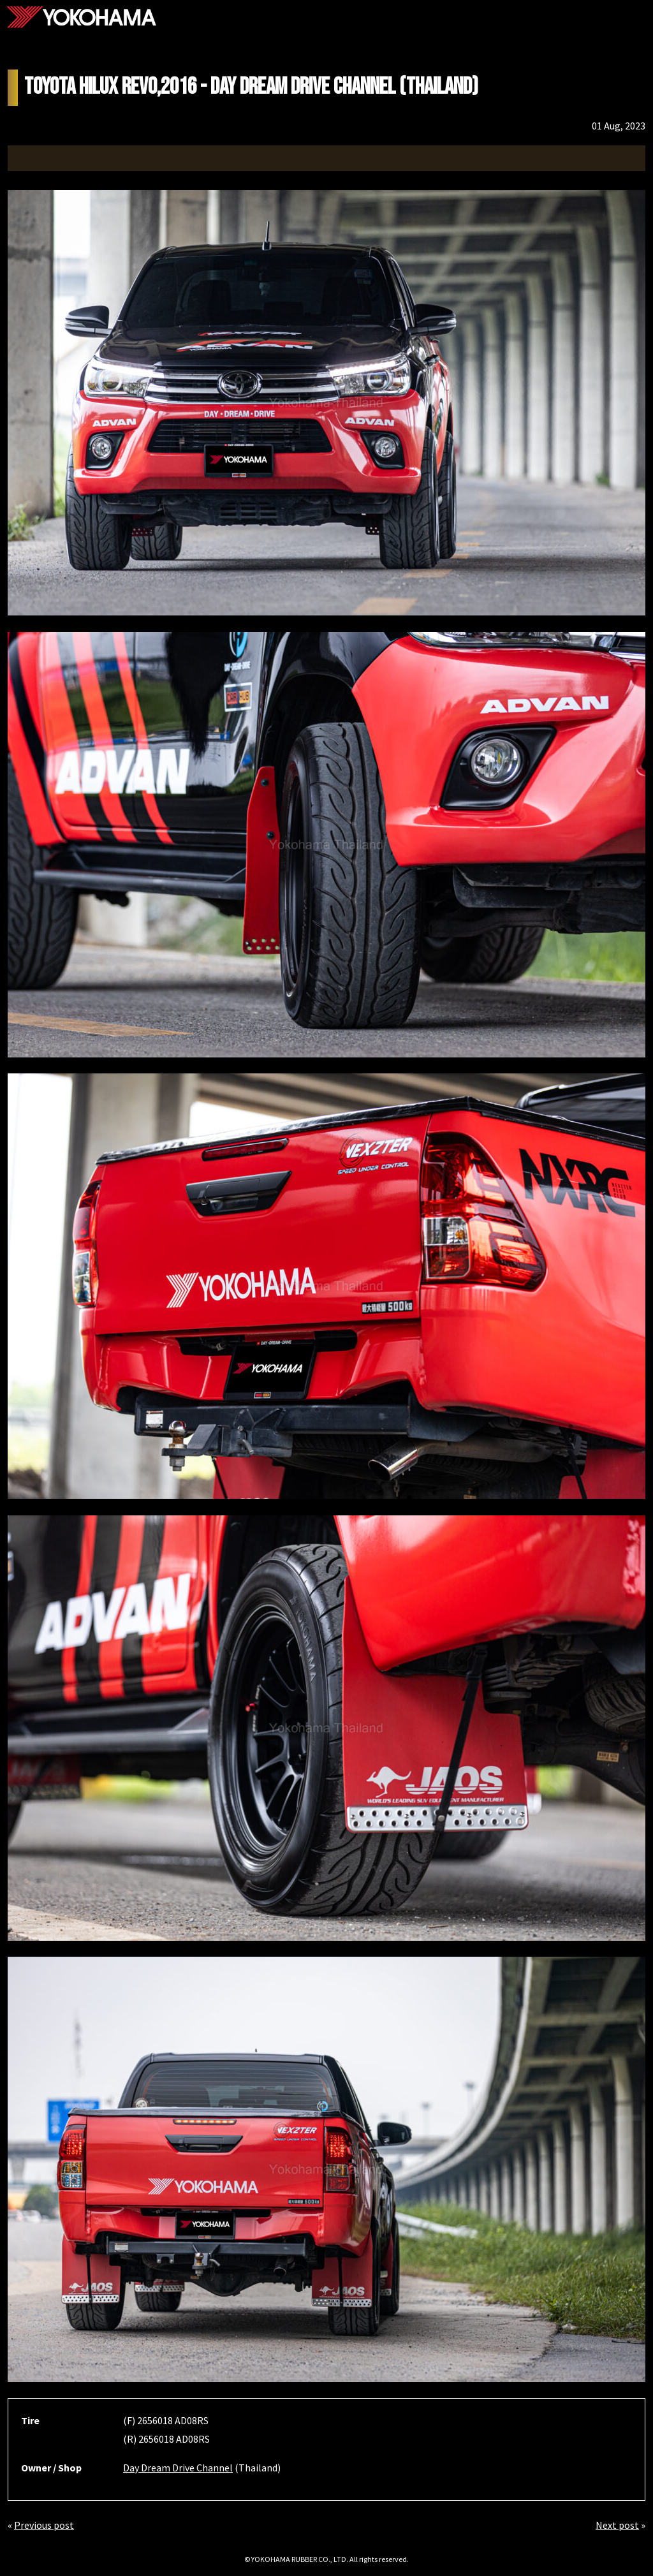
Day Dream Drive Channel (178, 2467)
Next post (617, 2525)
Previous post (44, 2525)
